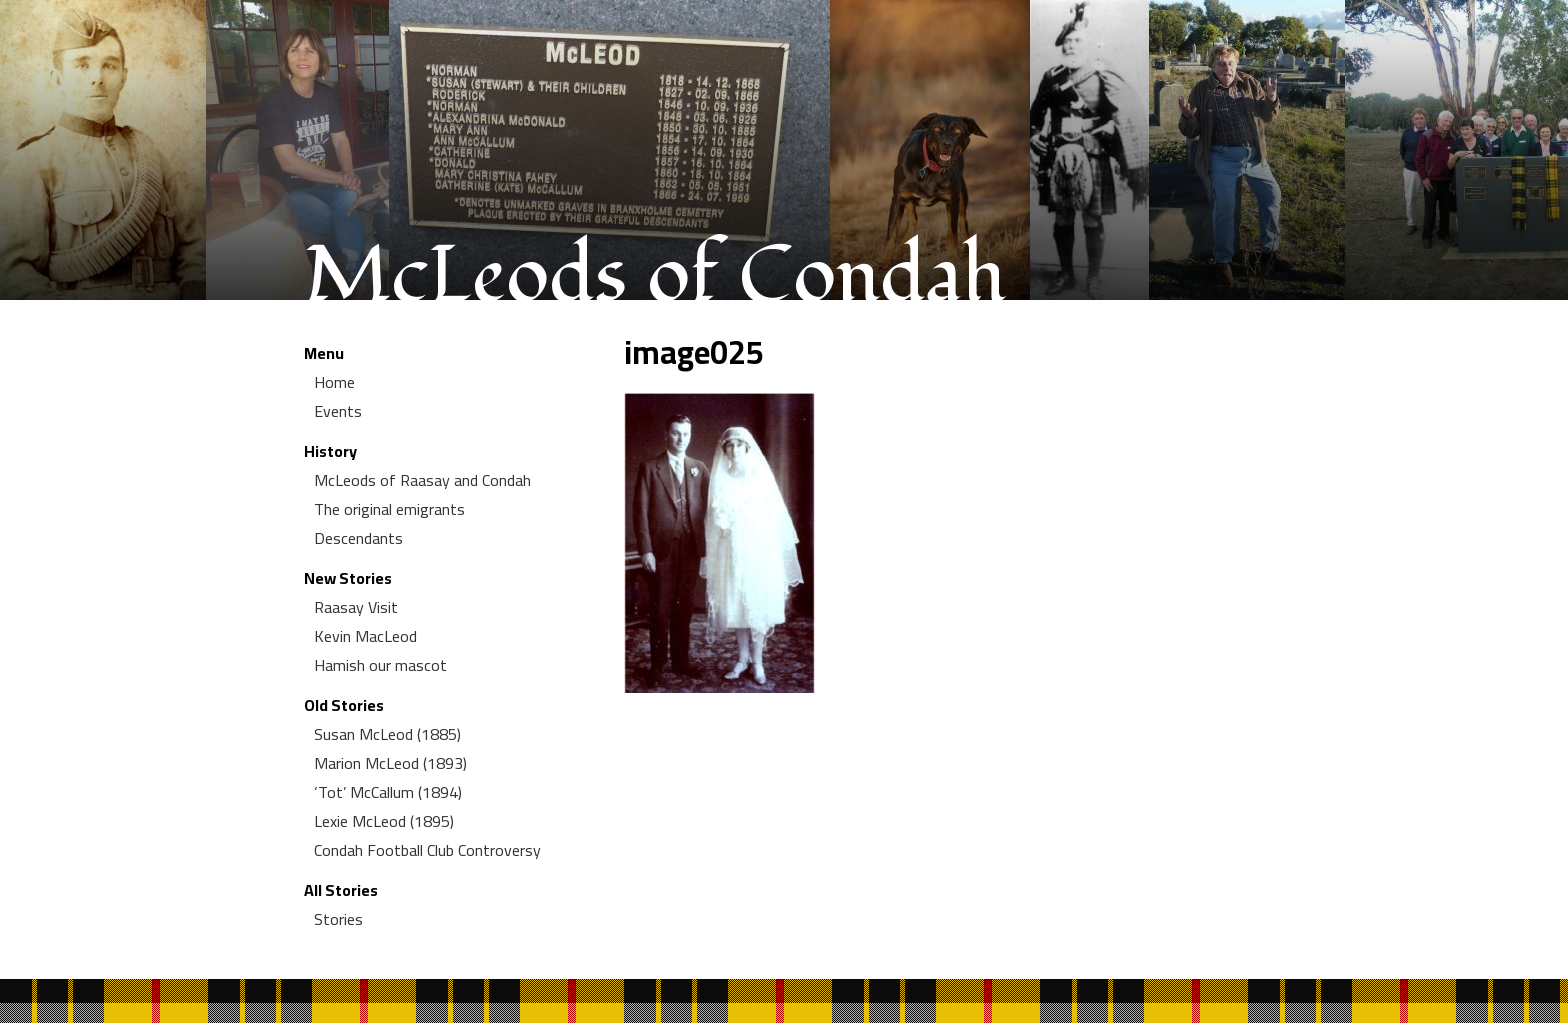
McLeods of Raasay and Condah (422, 480)
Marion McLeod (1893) (390, 763)
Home (334, 382)
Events (338, 411)
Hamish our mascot (380, 665)
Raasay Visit (356, 607)
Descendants (358, 538)
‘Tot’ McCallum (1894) (388, 792)
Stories (338, 919)
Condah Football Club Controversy (427, 850)
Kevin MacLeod (365, 636)
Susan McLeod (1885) (387, 734)
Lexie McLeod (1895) (384, 821)
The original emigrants (389, 509)
